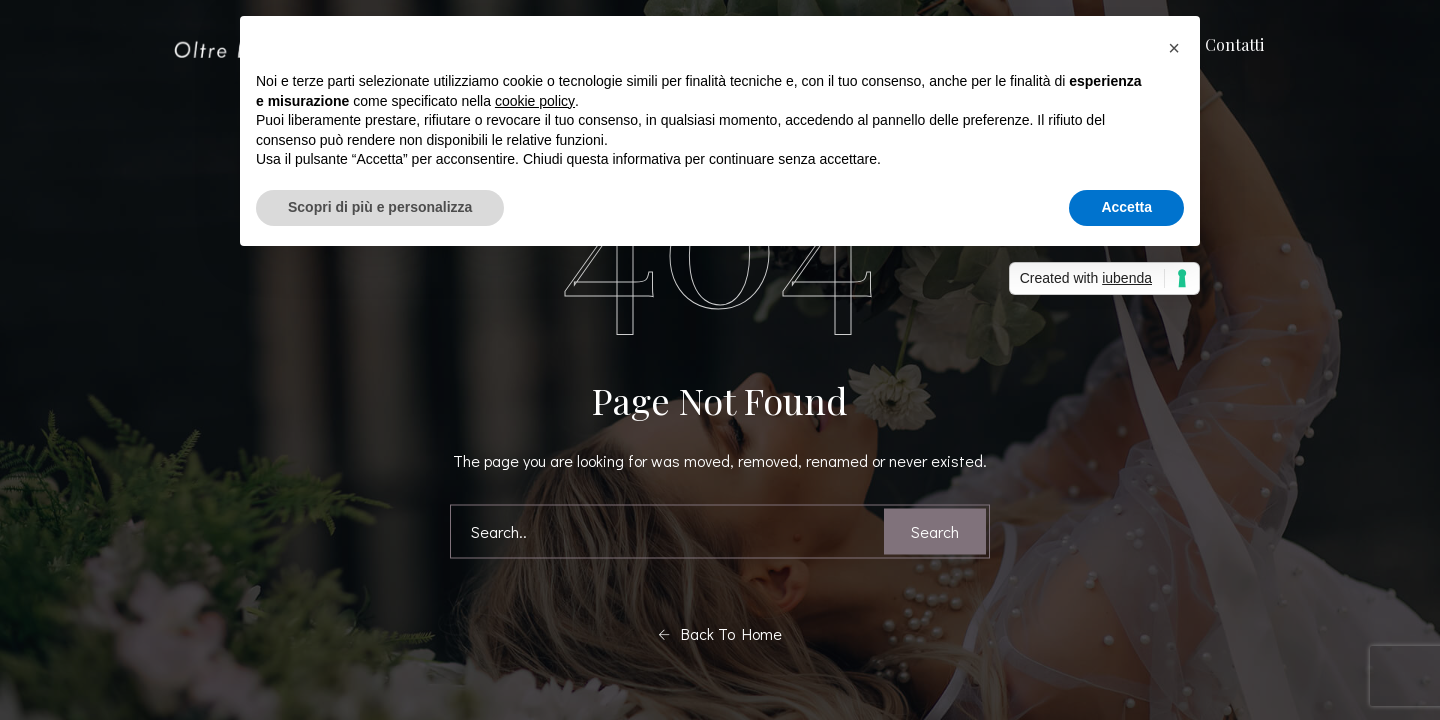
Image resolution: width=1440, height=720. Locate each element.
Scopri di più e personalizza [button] (380, 207)
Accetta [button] (1126, 207)
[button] (1174, 48)
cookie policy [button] (535, 101)
